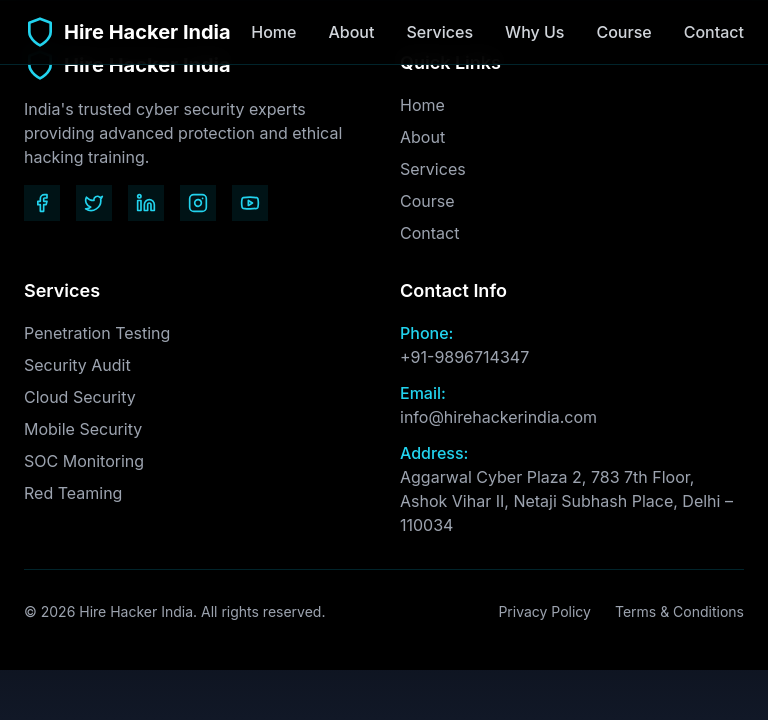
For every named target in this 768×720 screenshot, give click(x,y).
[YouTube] (250, 203)
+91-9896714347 (464, 357)
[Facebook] (42, 203)
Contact (714, 32)
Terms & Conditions (679, 611)
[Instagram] (198, 203)
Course (623, 32)
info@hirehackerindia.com (498, 417)
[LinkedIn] (146, 203)
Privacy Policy (544, 611)
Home (273, 32)
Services (439, 32)
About (351, 32)
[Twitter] (94, 203)
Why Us (534, 32)
